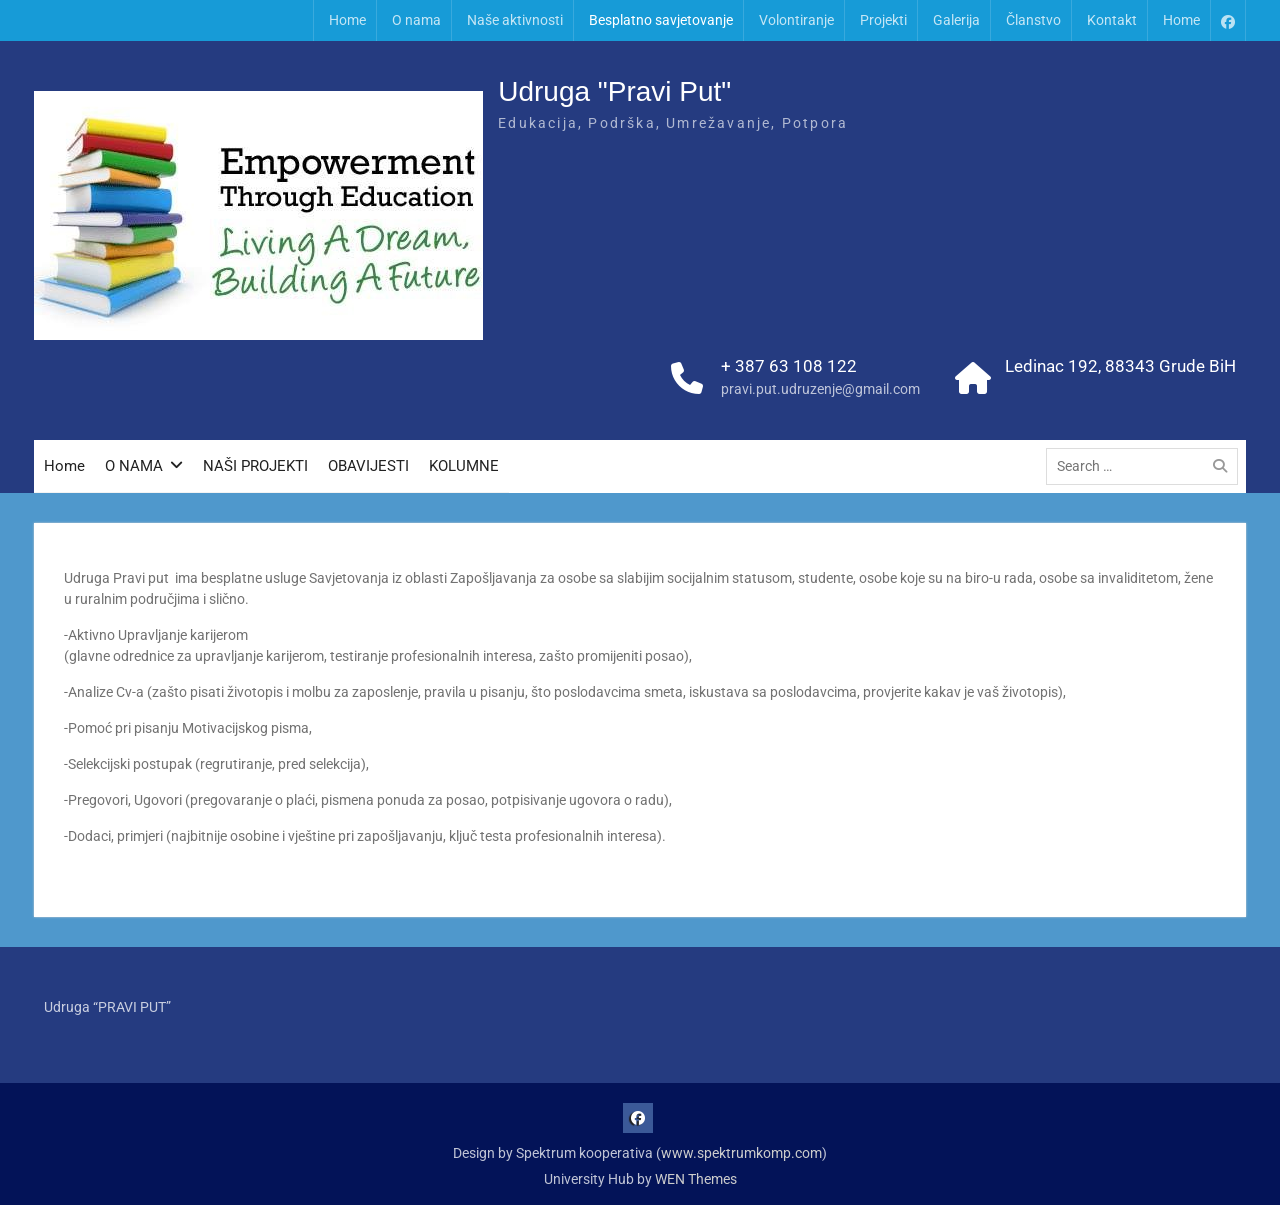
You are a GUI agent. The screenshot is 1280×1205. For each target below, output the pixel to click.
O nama (416, 20)
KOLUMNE (464, 466)
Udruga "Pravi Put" (614, 91)
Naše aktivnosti (515, 20)
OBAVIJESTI (368, 466)
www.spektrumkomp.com (741, 1153)
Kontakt (1112, 20)
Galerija (956, 20)
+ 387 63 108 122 (789, 366)
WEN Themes (696, 1179)
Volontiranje (796, 20)
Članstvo (1033, 20)
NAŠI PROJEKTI (255, 466)
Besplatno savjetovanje (661, 20)
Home (347, 20)
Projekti (883, 20)
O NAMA (134, 466)
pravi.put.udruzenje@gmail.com (820, 389)
